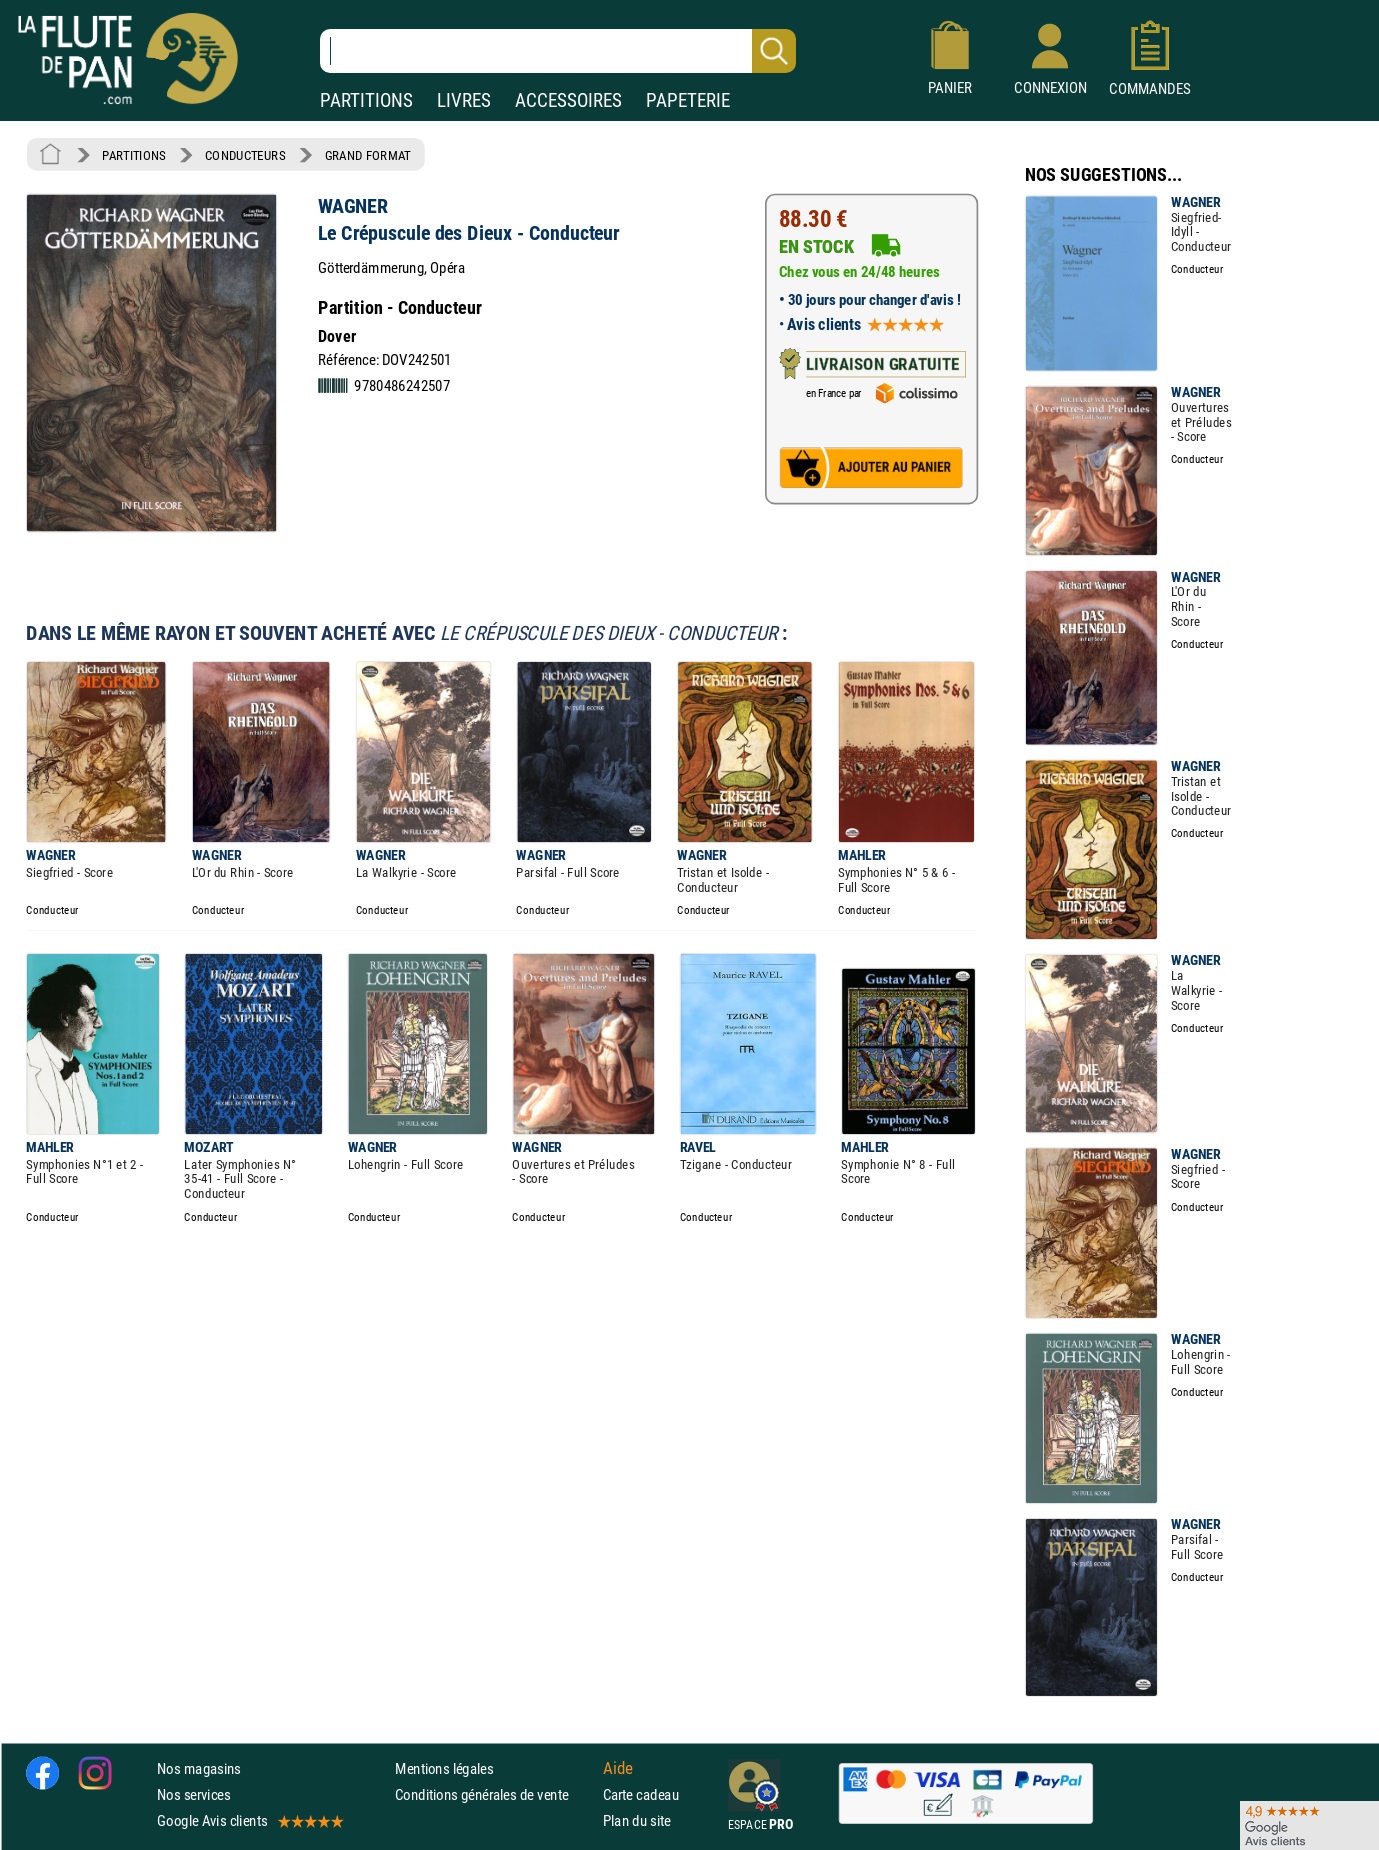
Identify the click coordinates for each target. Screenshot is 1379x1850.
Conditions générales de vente (494, 1794)
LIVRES (464, 100)
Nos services (193, 1794)
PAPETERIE (688, 100)
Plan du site (637, 1820)
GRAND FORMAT (368, 155)
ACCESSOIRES (568, 100)
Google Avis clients (249, 1820)
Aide (618, 1768)
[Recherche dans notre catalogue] (558, 51)
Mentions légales (444, 1768)
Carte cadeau (641, 1794)
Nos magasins (199, 1768)
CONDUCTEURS (245, 155)
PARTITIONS (366, 100)
